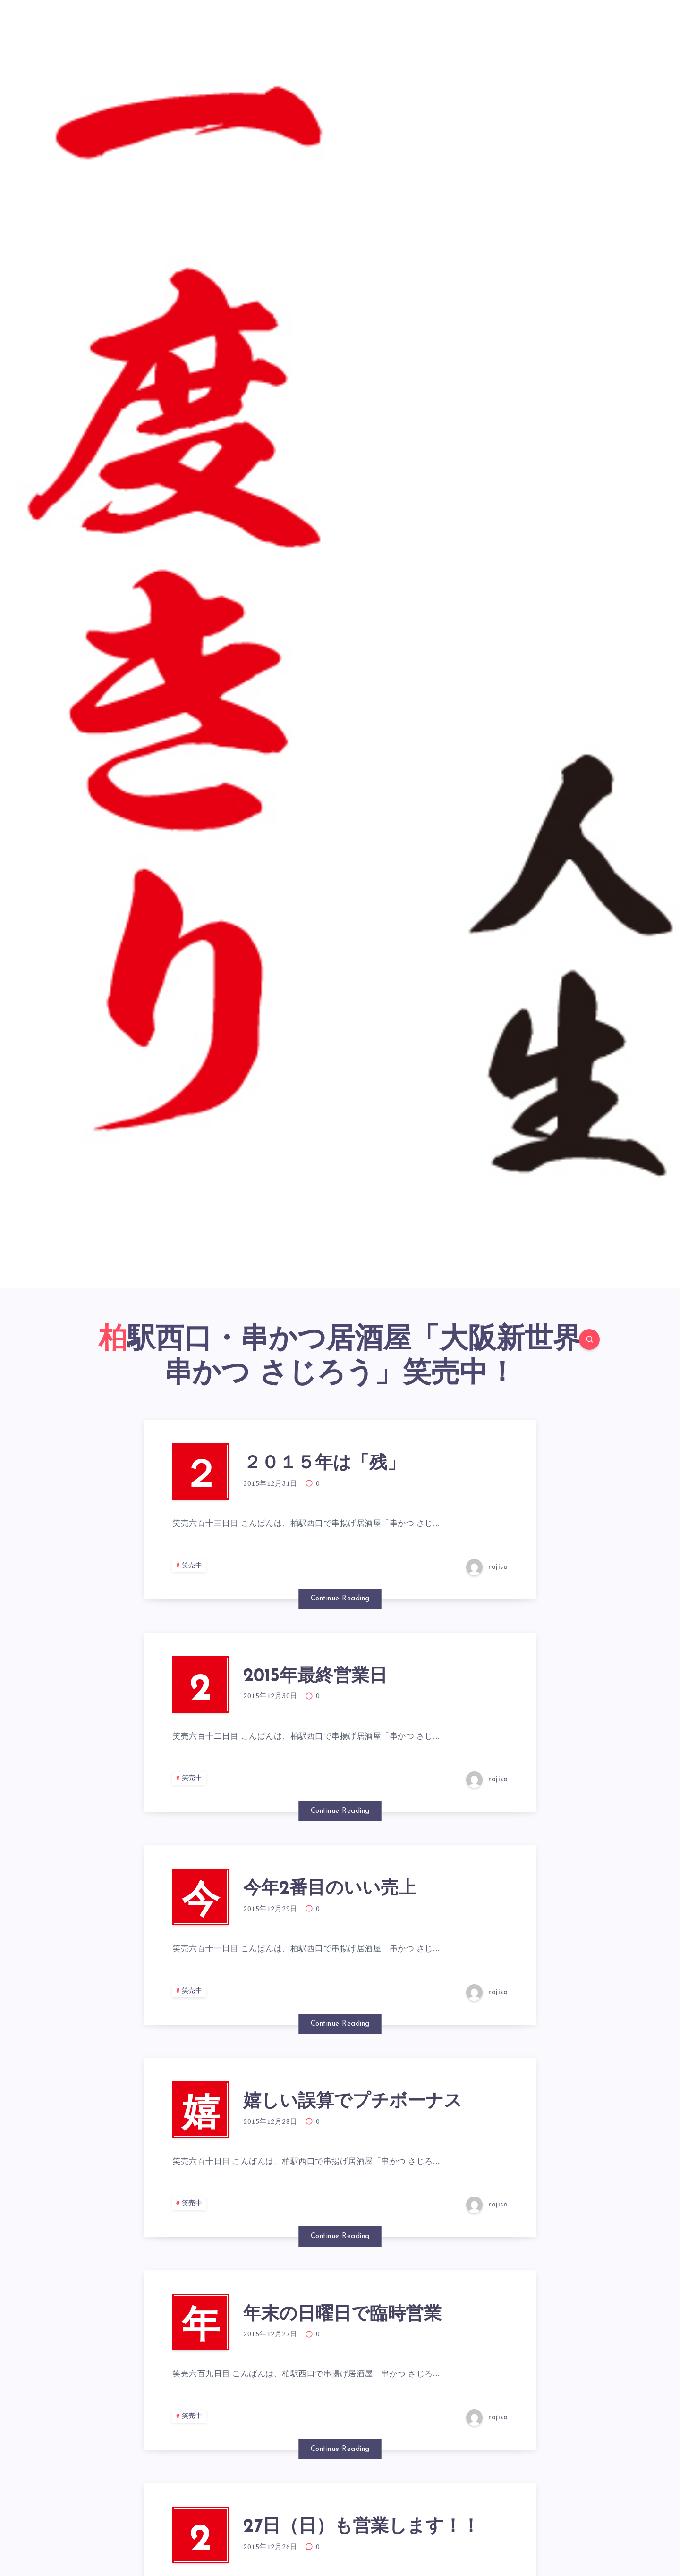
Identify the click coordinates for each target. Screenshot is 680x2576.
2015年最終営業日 (315, 1676)
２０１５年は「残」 (324, 1464)
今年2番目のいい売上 (329, 1889)
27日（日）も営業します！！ (361, 2527)
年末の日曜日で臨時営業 (342, 2315)
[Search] (589, 1339)
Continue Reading (340, 1598)
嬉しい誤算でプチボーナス (352, 2102)
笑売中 (192, 1565)
